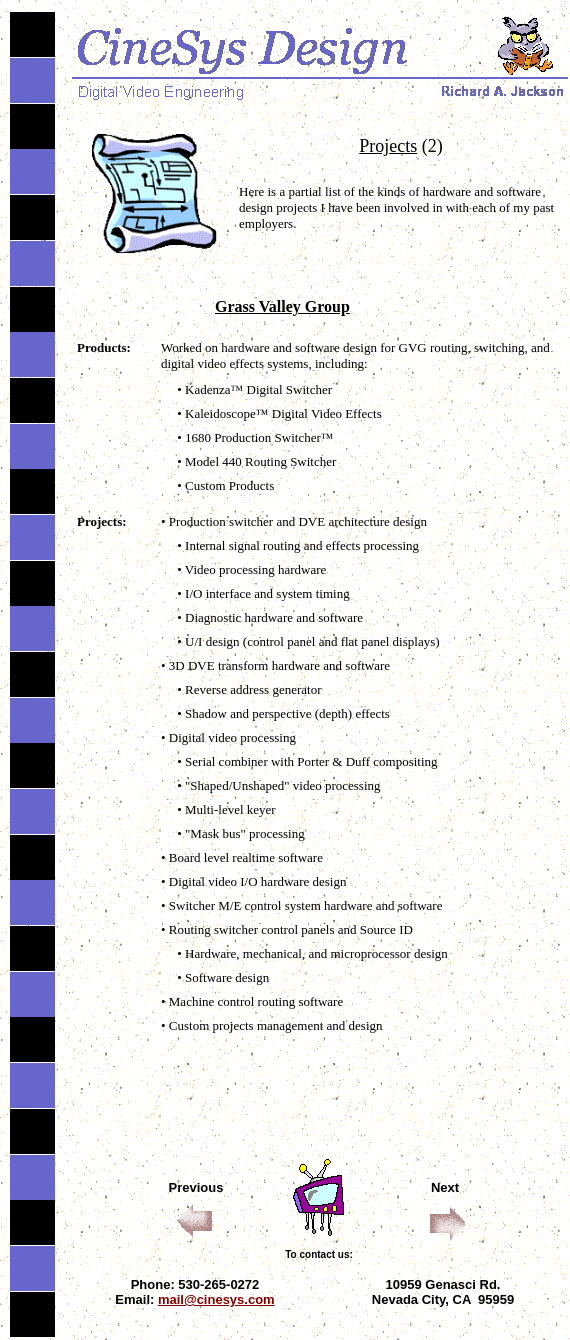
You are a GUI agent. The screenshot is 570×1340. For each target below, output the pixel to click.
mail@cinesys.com (216, 1299)
